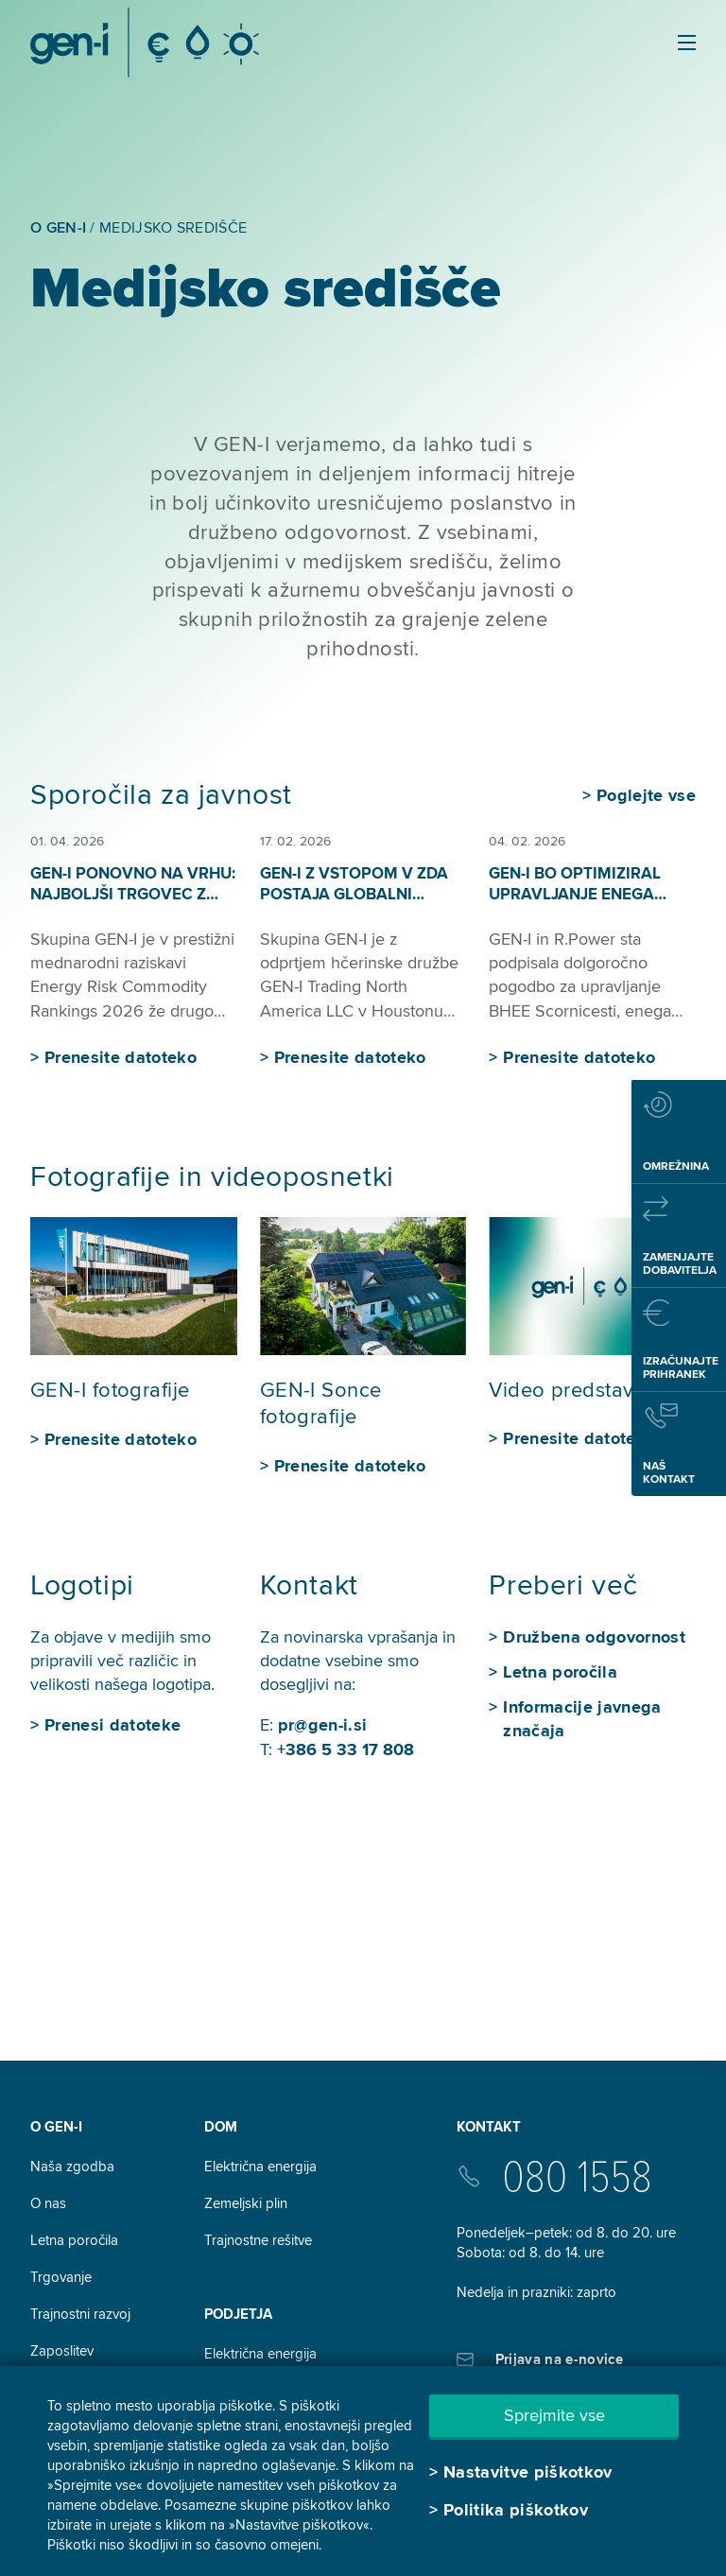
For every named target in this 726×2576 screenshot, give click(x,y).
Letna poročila (74, 2240)
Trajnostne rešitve (258, 2240)
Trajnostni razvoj (80, 2314)
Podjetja (238, 2314)
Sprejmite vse (554, 2415)
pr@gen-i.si (323, 1724)
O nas (48, 2203)
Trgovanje (61, 2277)
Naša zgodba (72, 2166)
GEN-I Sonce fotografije (321, 1404)
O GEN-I (56, 2126)
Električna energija (260, 2166)
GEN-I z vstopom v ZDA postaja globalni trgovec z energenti (354, 894)
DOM (220, 2126)
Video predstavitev (578, 1390)
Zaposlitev (62, 2350)
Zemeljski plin (245, 2203)
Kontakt (489, 2126)
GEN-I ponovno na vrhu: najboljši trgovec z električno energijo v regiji (132, 904)
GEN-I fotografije (109, 1390)
